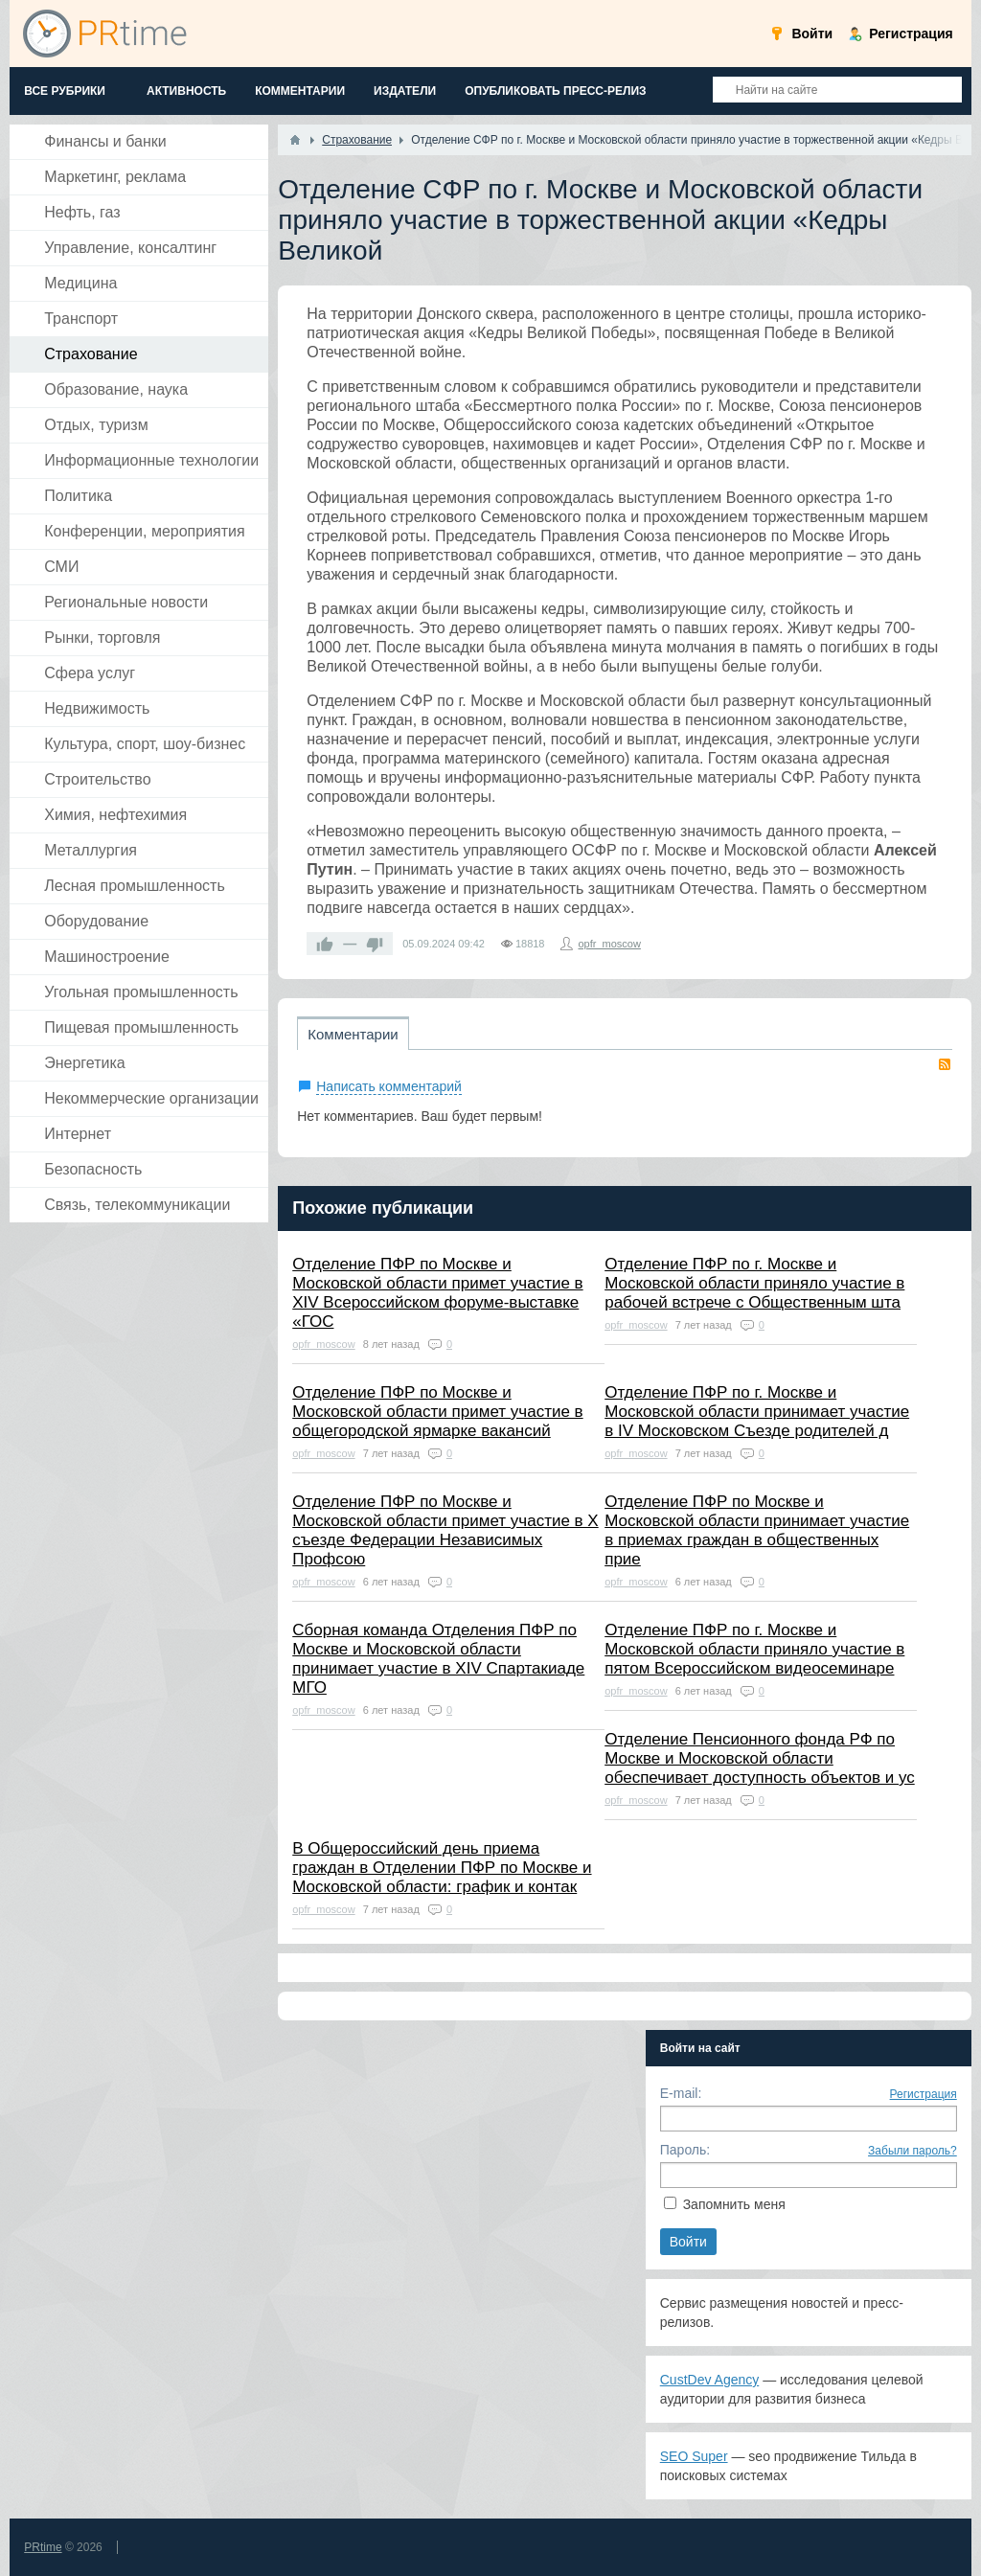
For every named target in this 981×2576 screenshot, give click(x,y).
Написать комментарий (389, 1086)
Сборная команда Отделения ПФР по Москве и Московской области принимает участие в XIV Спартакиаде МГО (438, 1659)
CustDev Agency (710, 2379)
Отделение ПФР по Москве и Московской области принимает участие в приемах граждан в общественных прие (757, 1530)
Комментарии (353, 1034)
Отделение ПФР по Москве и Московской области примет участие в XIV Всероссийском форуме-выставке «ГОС (437, 1293)
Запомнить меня (734, 2204)
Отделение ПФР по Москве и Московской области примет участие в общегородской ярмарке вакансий (437, 1411)
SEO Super (694, 2456)
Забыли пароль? (912, 2150)
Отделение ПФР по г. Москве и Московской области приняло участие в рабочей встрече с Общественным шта (754, 1283)
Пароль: (685, 2149)
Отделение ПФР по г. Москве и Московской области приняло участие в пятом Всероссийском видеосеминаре (754, 1649)
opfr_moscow (609, 943)
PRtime (42, 2547)
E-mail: (681, 2093)
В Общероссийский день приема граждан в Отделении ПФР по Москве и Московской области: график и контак (441, 1867)
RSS (944, 1064)
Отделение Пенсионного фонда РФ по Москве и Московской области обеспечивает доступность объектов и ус (760, 1758)
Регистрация (923, 2094)
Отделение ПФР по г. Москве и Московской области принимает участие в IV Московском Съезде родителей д (757, 1411)
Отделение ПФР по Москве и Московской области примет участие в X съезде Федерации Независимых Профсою (445, 1530)
